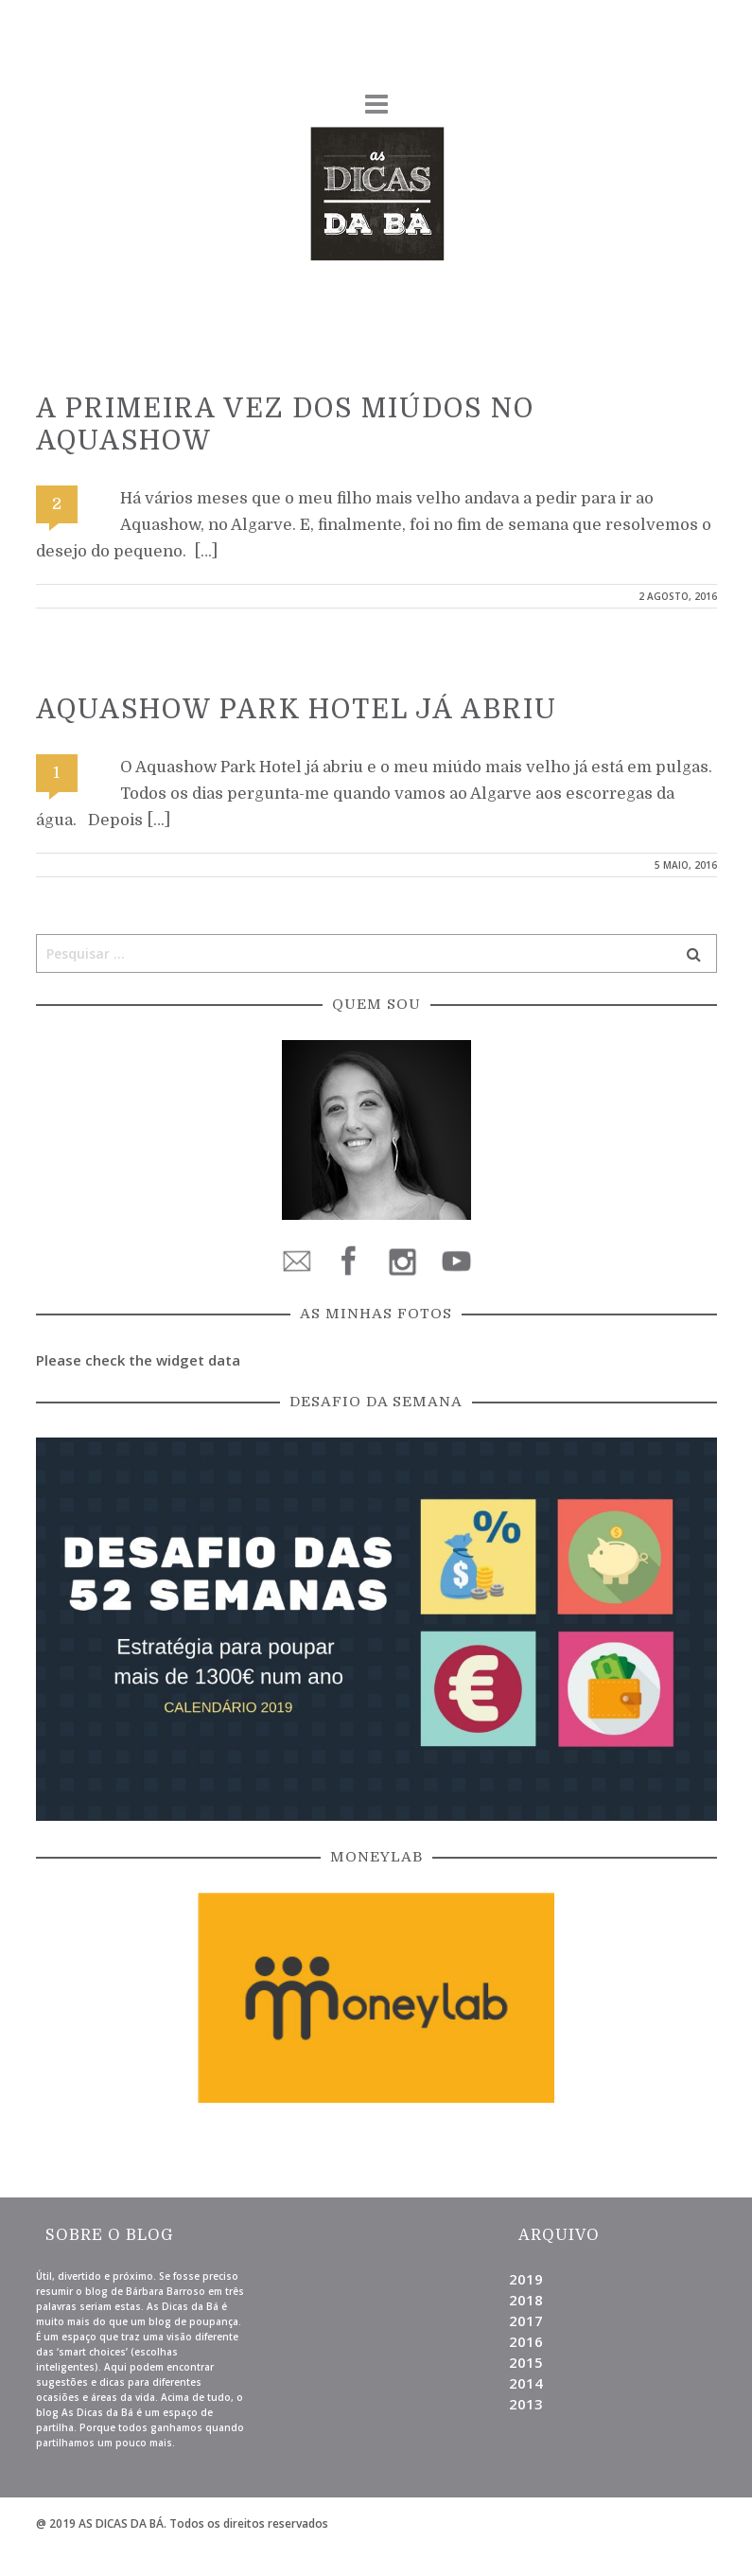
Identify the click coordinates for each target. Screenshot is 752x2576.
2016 (526, 2341)
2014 (526, 2382)
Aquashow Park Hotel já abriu (296, 710)
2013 (526, 2403)
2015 (526, 2362)
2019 (526, 2278)
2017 (526, 2320)
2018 (526, 2299)
